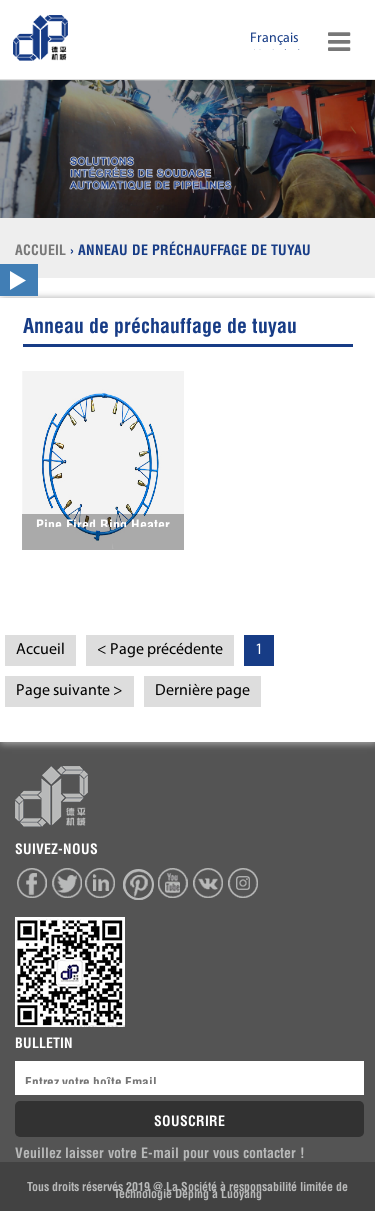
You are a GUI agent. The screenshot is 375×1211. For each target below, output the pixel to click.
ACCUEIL (42, 248)
